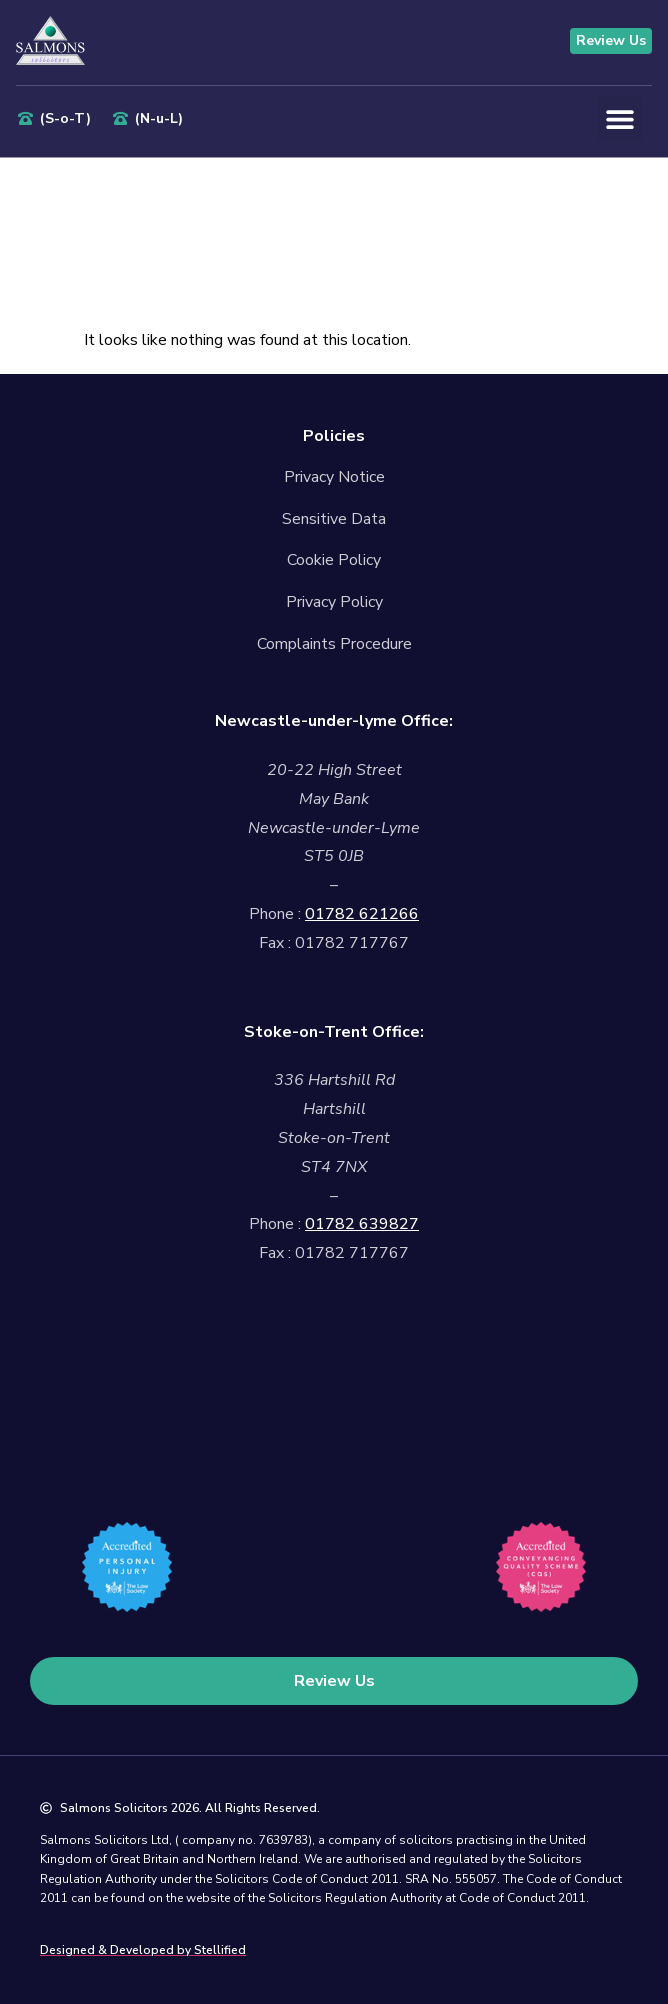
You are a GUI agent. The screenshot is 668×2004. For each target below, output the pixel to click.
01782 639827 (362, 1224)
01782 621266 (362, 914)
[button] (619, 118)
